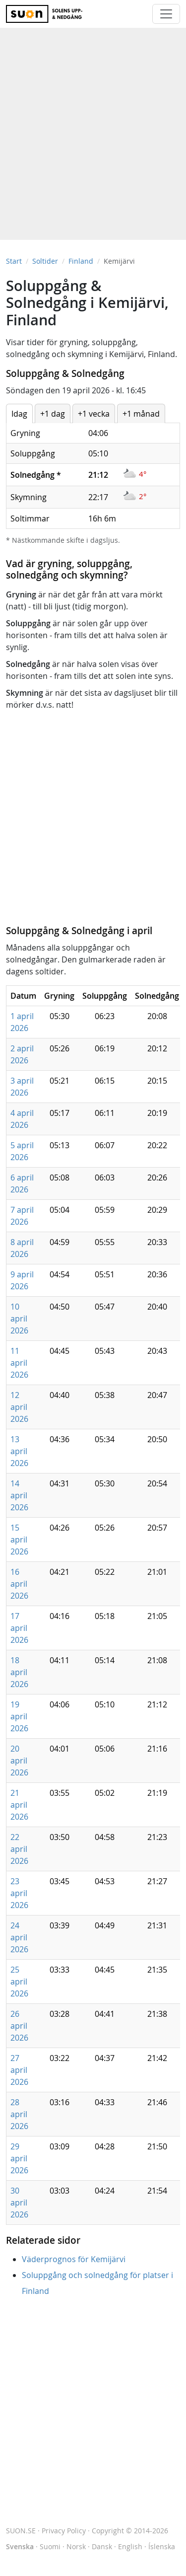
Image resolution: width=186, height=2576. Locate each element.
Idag (19, 413)
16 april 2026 (19, 1583)
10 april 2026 (19, 1318)
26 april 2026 (19, 2025)
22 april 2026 (19, 1849)
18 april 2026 (19, 1672)
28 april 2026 (19, 2114)
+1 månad (141, 413)
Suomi (50, 2546)
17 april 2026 (19, 1628)
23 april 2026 (19, 1893)
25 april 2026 (19, 1981)
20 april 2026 (19, 1760)
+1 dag (52, 413)
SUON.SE (21, 2530)
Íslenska (161, 2546)
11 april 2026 (19, 1362)
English (130, 2546)
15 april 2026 (19, 1539)
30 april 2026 (19, 2202)
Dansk (102, 2546)
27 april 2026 (19, 2070)
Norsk (76, 2546)
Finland (80, 261)
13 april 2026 (19, 1451)
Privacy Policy (64, 2530)
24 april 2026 (19, 1937)
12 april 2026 (19, 1407)
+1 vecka (94, 413)
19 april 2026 (19, 1716)
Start (14, 261)
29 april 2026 (19, 2158)
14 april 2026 (19, 1495)
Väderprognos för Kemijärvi (73, 2259)
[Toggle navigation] (166, 14)
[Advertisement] (93, 129)
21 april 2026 (19, 1804)
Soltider (45, 261)
